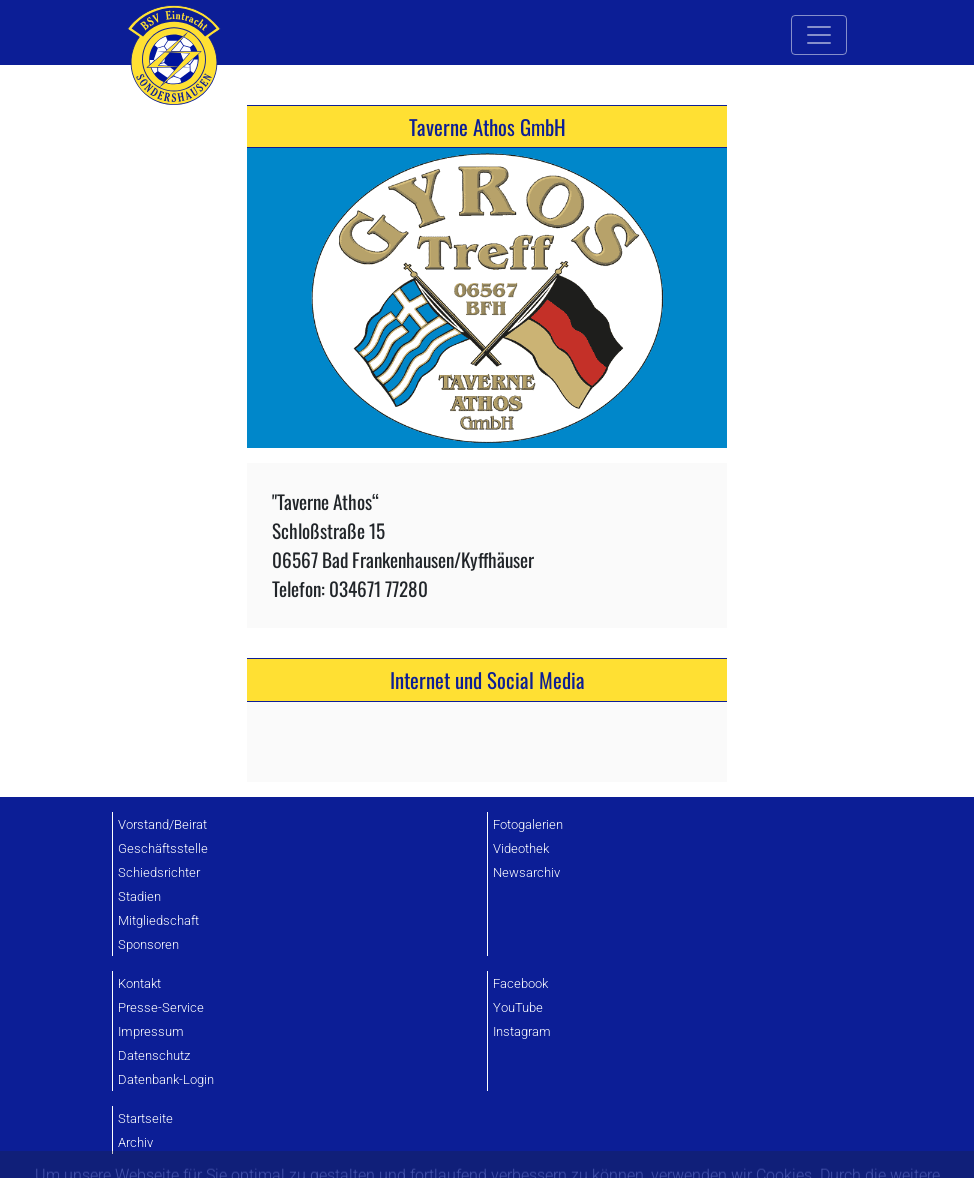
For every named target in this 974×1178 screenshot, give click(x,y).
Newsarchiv (526, 872)
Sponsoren (148, 944)
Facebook (520, 983)
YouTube (518, 1007)
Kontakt (139, 983)
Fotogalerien (528, 824)
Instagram (522, 1031)
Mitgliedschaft (158, 920)
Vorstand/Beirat (162, 824)
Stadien (139, 896)
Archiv (135, 1142)
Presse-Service (161, 1007)
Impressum (151, 1031)
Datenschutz (154, 1055)
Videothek (521, 848)
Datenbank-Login (166, 1079)
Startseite (145, 1118)
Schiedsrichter (159, 872)
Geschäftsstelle (163, 848)
